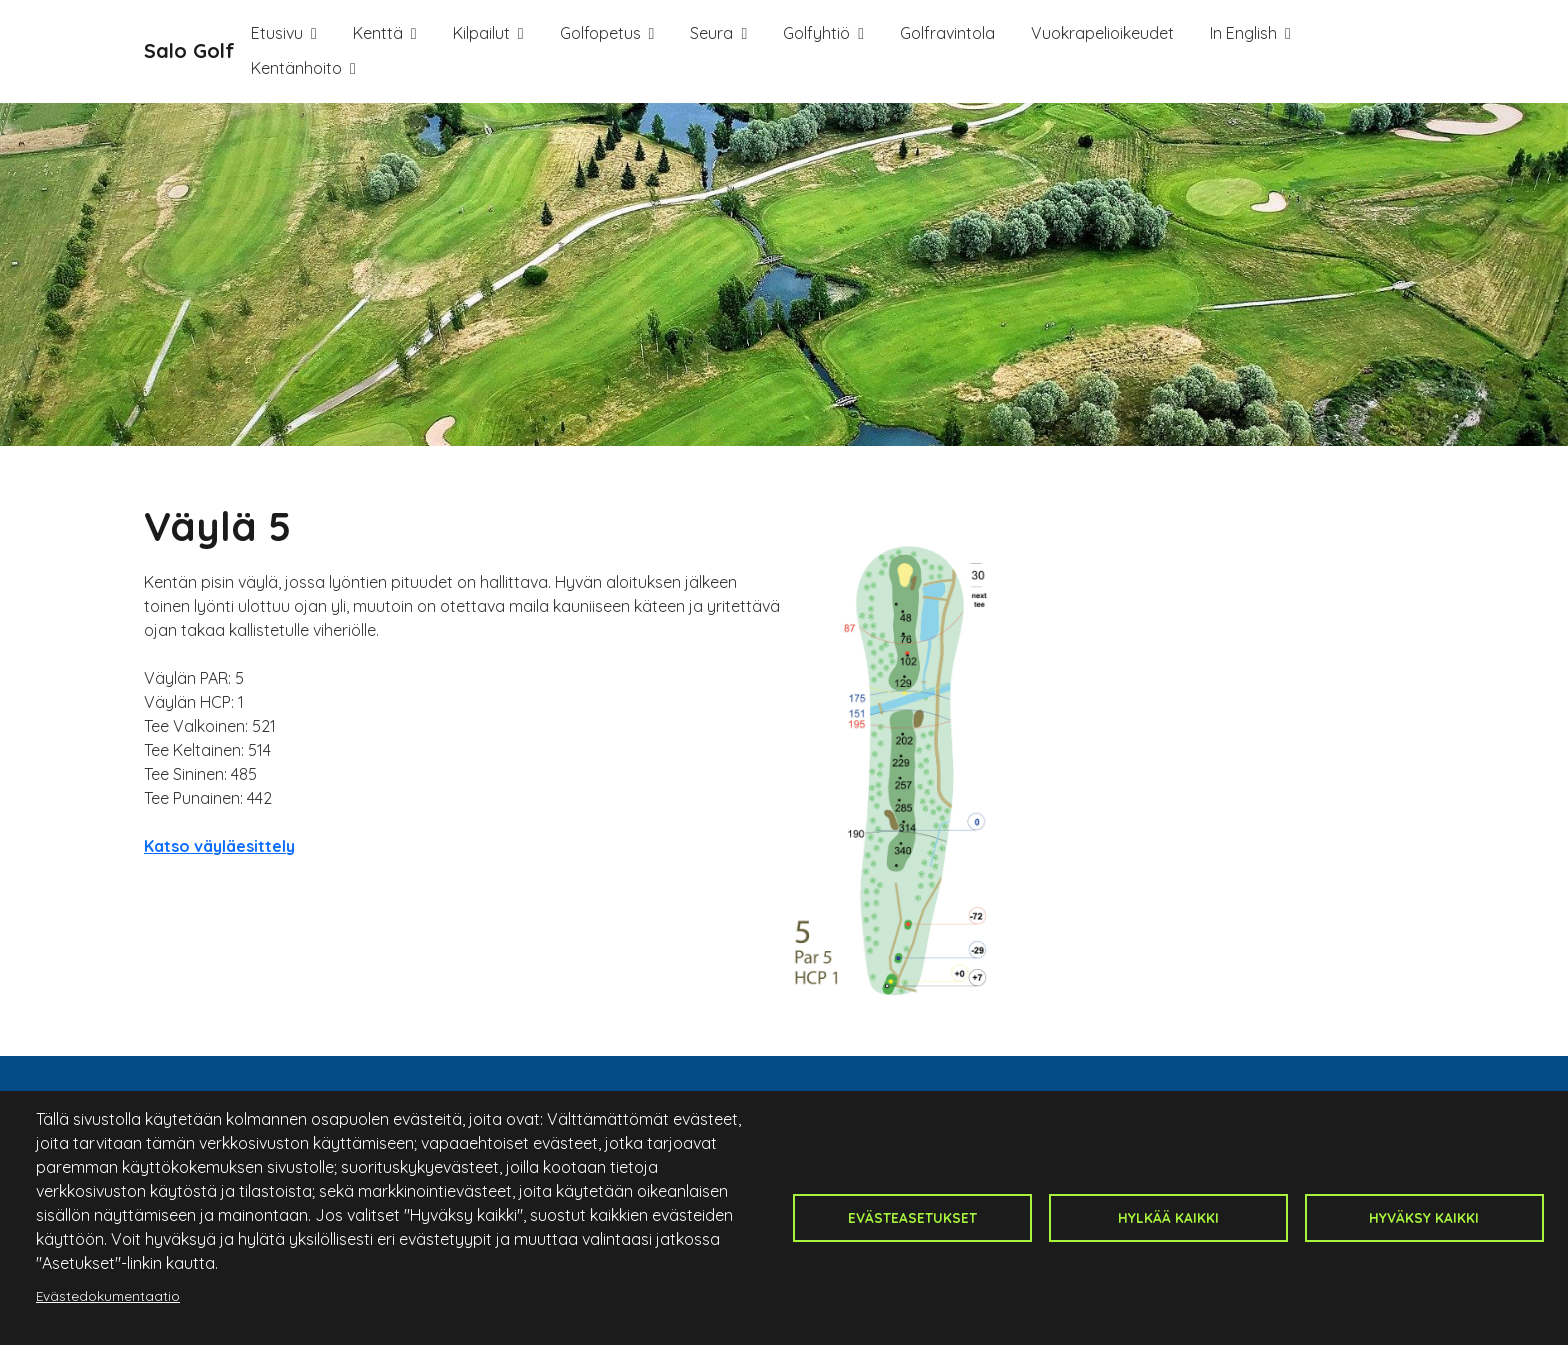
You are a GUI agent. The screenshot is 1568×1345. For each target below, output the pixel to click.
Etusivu (277, 33)
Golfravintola (947, 33)
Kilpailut (481, 33)
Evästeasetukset (912, 1217)
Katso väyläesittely (219, 846)
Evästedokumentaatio (108, 1295)
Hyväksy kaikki (1424, 1217)
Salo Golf (189, 50)
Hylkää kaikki (1168, 1217)
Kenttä (378, 33)
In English (1243, 33)
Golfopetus (600, 33)
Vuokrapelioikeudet (1102, 33)
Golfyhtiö (816, 33)
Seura (711, 33)
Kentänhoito (296, 68)
